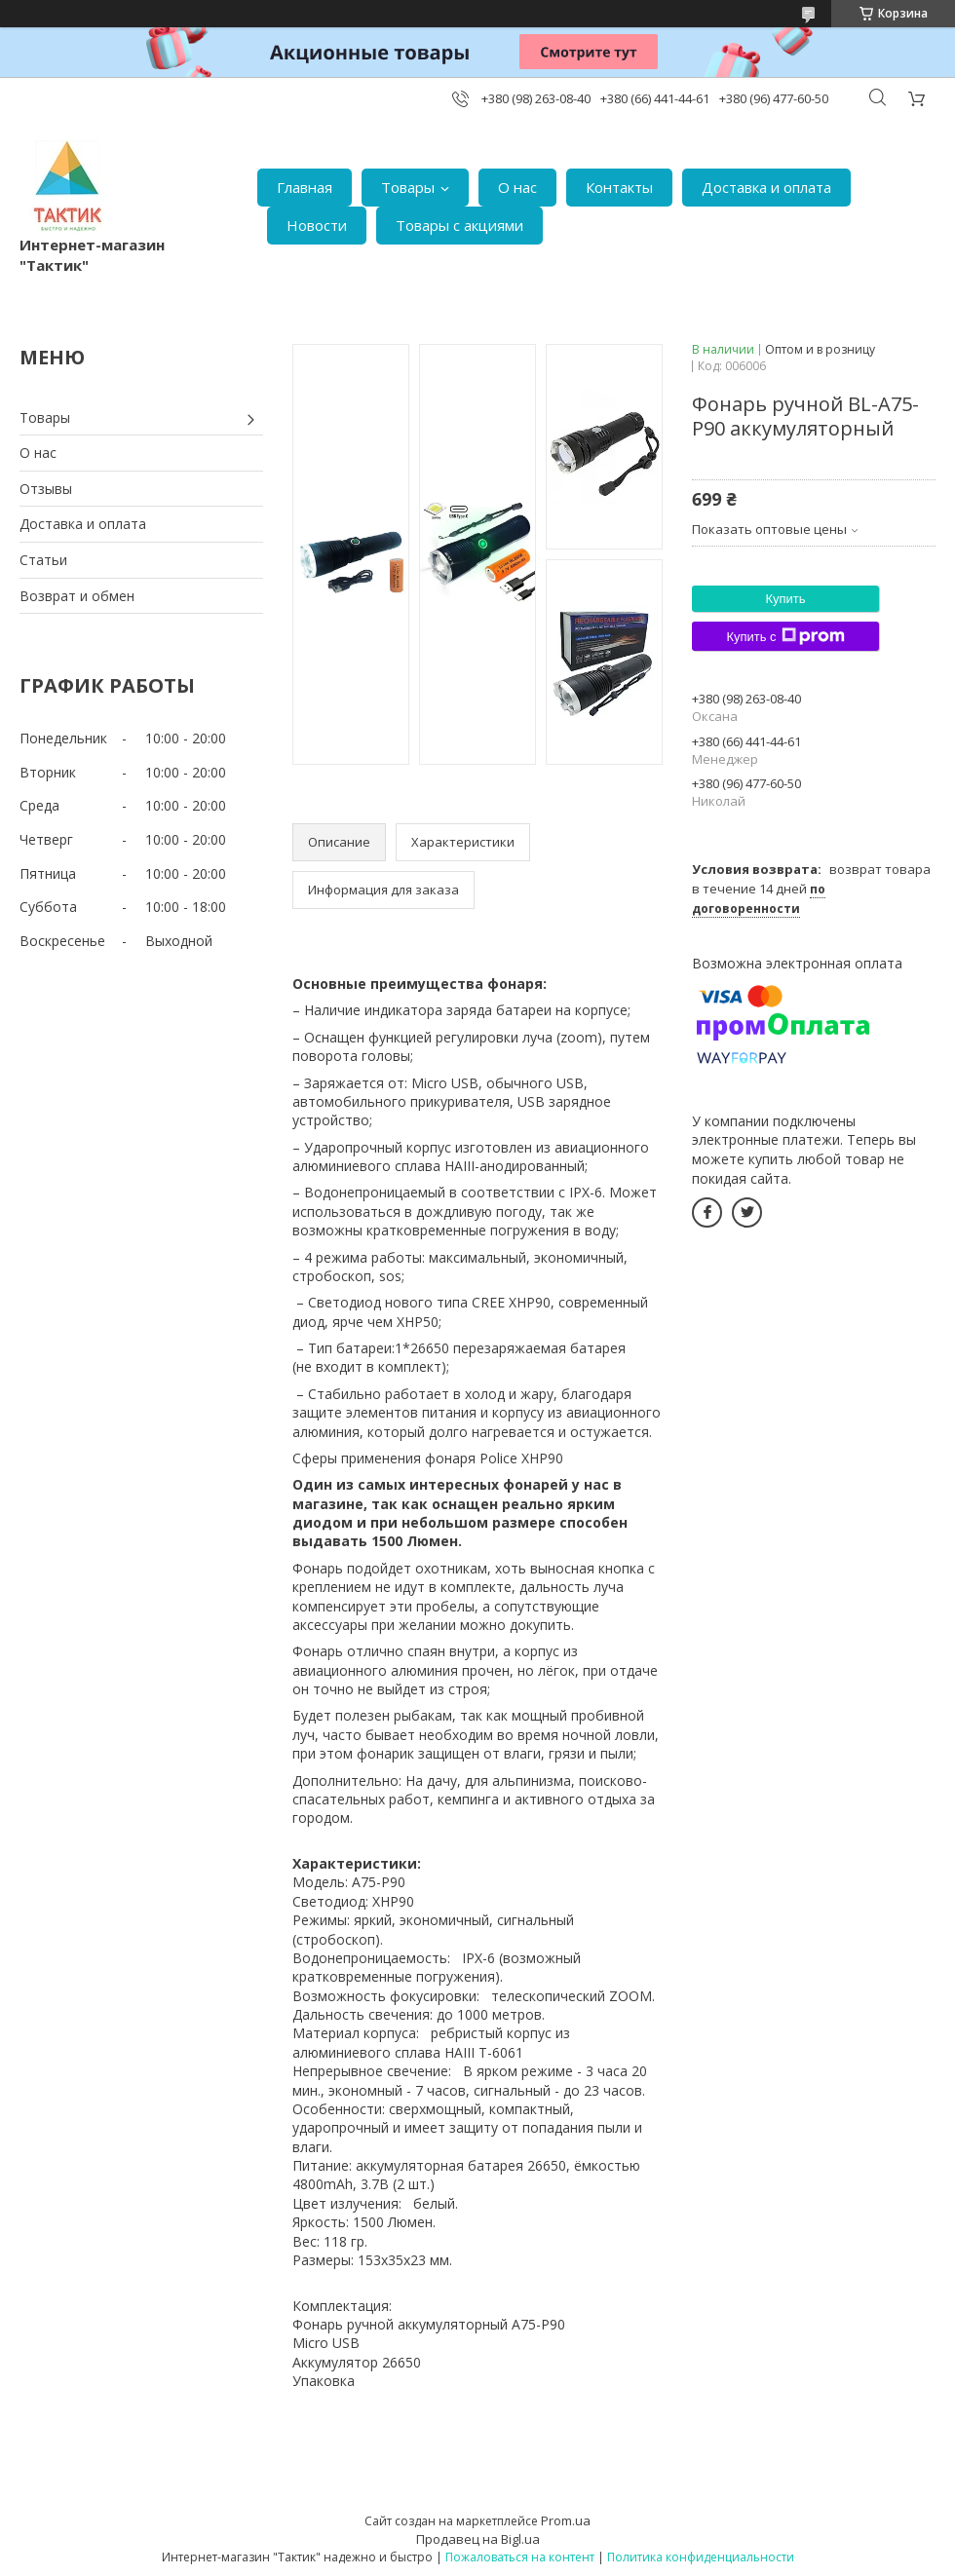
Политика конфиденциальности (700, 2557)
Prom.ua (566, 2520)
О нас (517, 187)
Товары (408, 187)
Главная (304, 187)
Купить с (785, 636)
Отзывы (45, 488)
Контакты (619, 187)
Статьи (43, 559)
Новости (316, 225)
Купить (785, 598)
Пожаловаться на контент (519, 2557)
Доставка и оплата (766, 187)
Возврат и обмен (76, 596)
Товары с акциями (459, 225)
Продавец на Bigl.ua (478, 2539)
